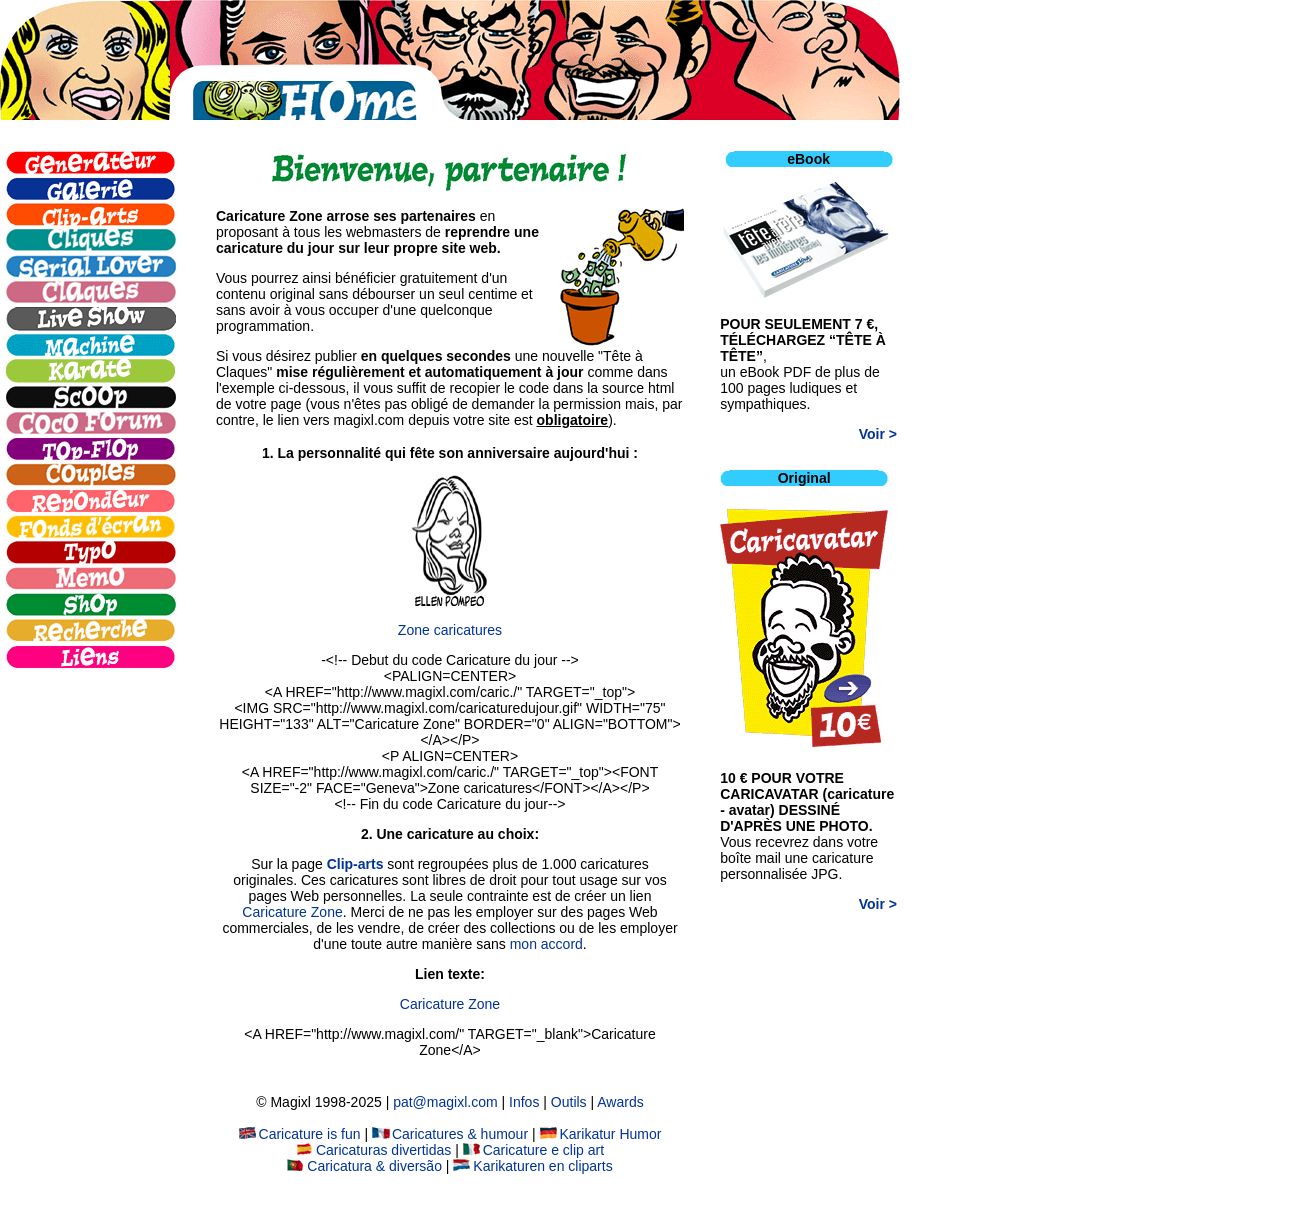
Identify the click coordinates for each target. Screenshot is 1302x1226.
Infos (524, 1102)
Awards (620, 1102)
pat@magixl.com (445, 1102)
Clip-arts (355, 864)
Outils (569, 1102)
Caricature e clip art (533, 1150)
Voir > (878, 434)
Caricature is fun (300, 1134)
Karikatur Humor (601, 1134)
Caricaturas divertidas (373, 1150)
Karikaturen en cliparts (532, 1166)
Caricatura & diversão (364, 1166)
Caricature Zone (292, 912)
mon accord (546, 944)
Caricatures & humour (450, 1134)
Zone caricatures (450, 630)
